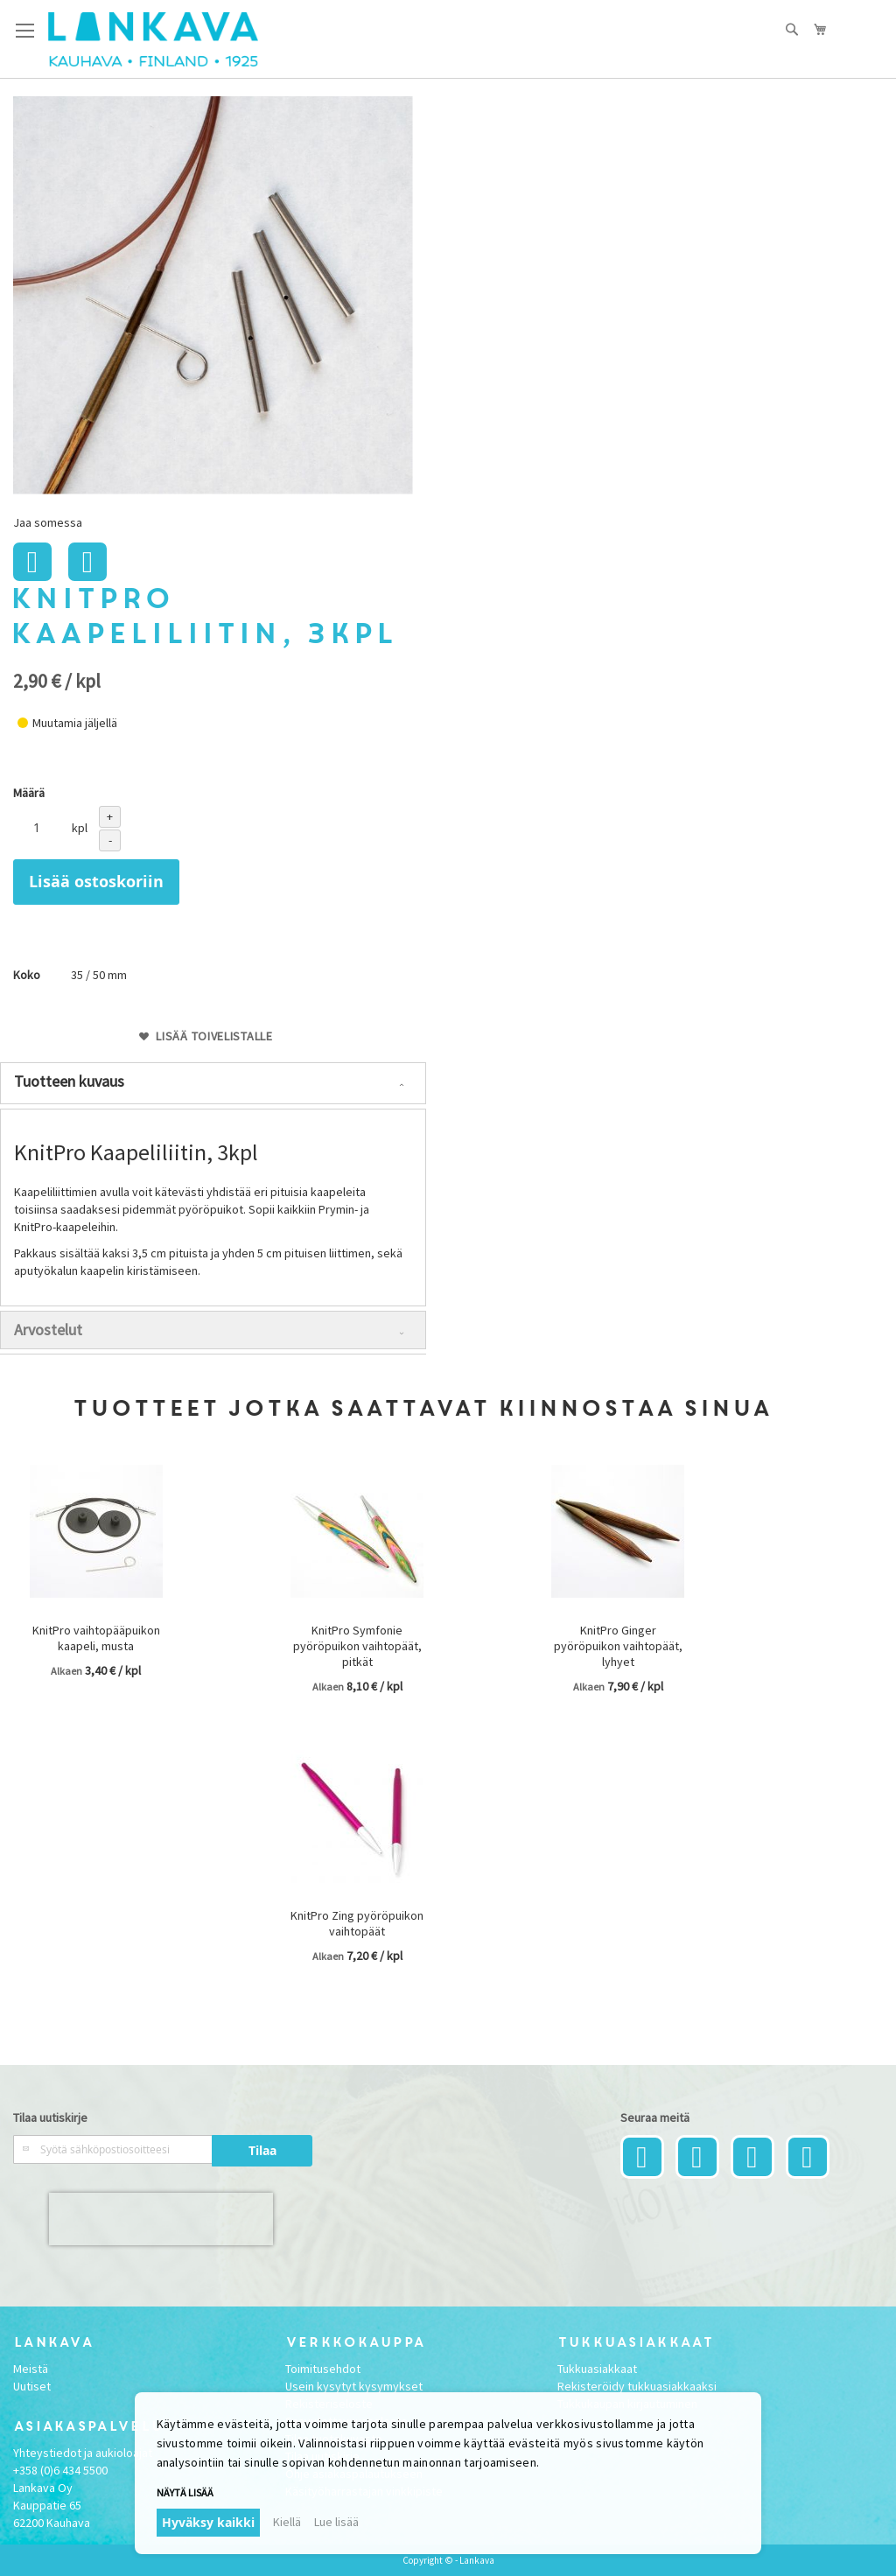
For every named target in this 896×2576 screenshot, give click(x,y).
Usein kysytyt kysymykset (354, 2386)
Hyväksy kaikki (208, 2522)
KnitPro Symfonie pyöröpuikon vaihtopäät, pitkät (357, 1646)
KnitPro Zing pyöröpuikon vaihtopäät (357, 1923)
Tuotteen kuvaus (69, 1081)
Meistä (30, 2368)
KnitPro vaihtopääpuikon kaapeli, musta (96, 1638)
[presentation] (161, 2219)
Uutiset (32, 2386)
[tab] (213, 1083)
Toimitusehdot (322, 2368)
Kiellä (287, 2522)
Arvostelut (48, 1330)
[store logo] (153, 39)
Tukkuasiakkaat (597, 2368)
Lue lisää (336, 2522)
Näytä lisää (185, 2492)
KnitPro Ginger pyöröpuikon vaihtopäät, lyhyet (618, 1646)
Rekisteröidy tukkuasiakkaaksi (637, 2386)
